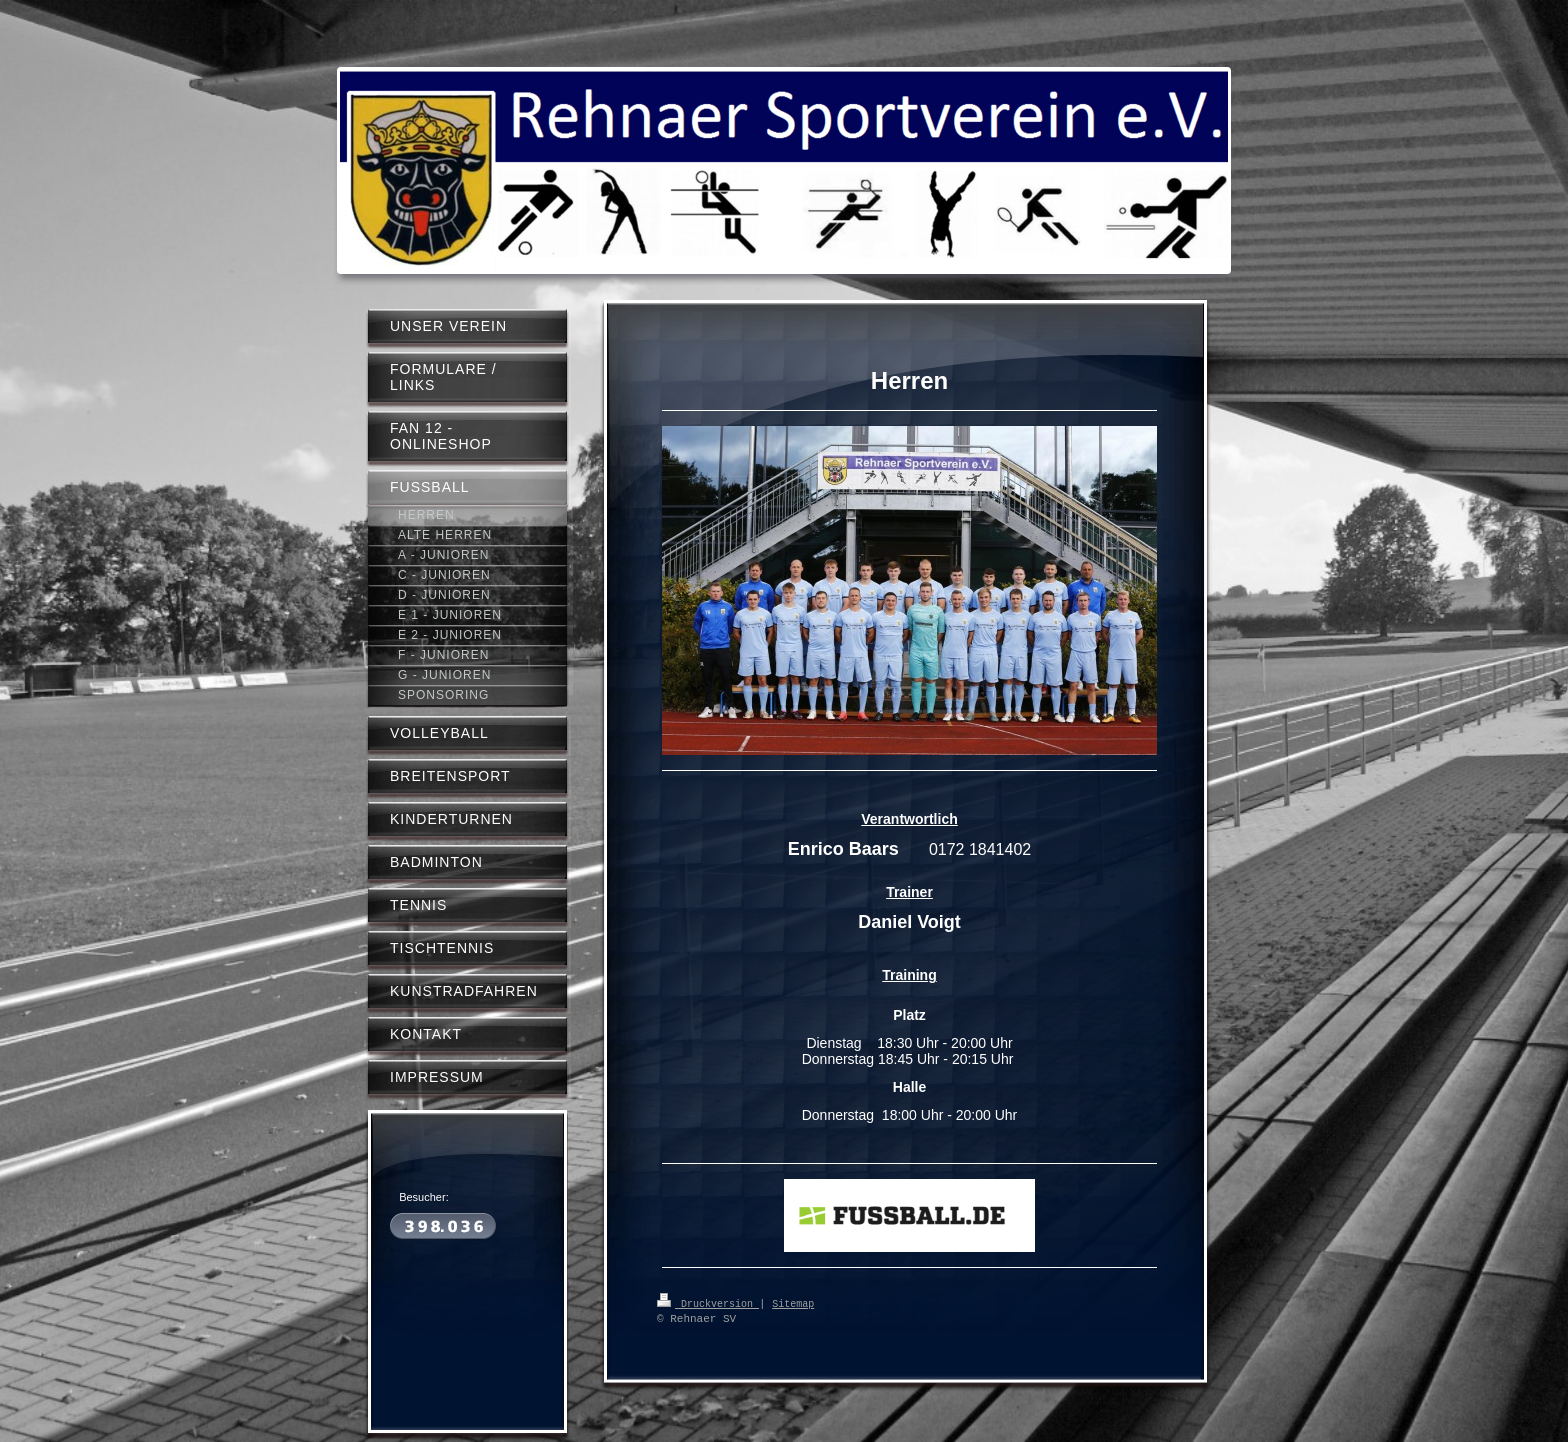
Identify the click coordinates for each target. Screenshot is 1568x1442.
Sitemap (793, 1303)
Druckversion (708, 1303)
